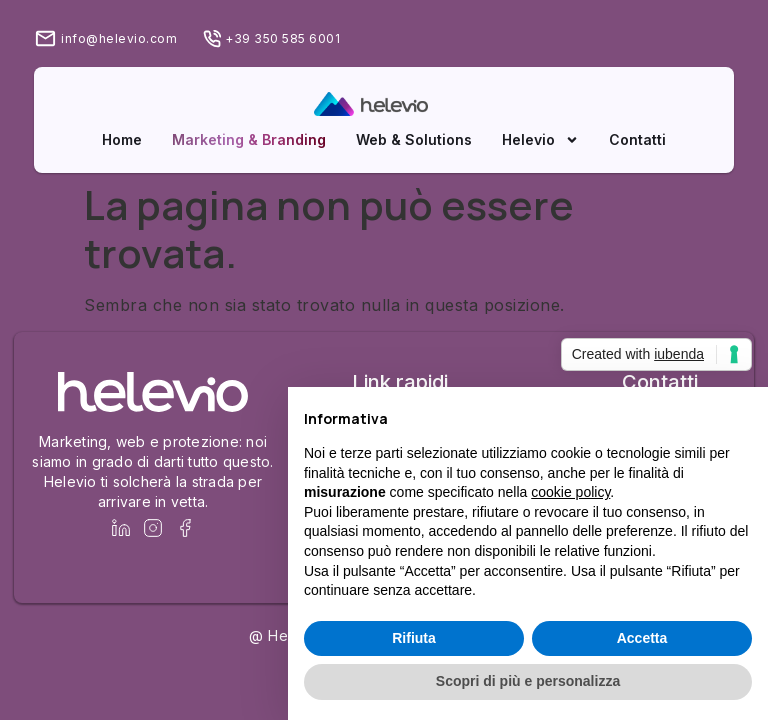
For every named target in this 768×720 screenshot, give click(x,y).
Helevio (540, 140)
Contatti (637, 139)
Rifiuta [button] (414, 638)
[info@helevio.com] (45, 38)
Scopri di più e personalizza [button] (528, 681)
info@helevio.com (119, 38)
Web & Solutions (414, 139)
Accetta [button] (642, 638)
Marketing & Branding (249, 139)
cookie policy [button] (570, 492)
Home (122, 139)
